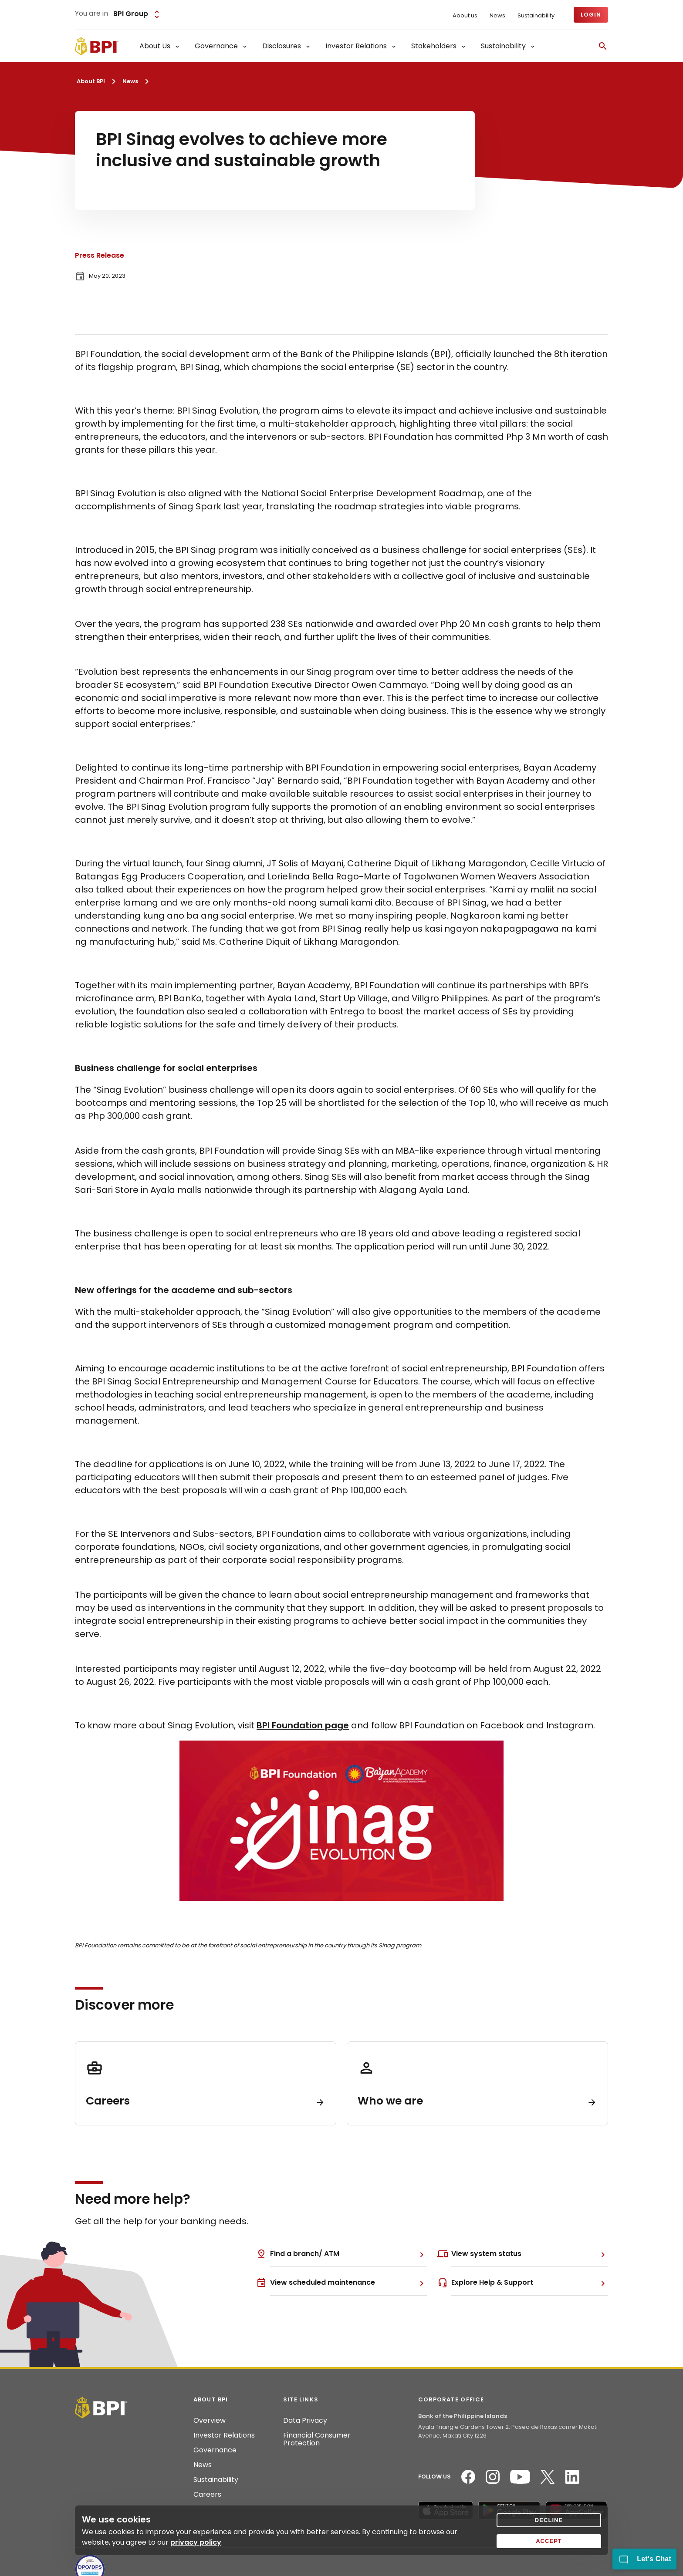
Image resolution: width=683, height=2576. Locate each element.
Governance (215, 2450)
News (497, 16)
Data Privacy (305, 2420)
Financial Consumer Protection (317, 2439)
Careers (207, 2495)
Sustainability (536, 16)
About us (465, 16)
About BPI (91, 81)
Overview (209, 2420)
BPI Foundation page (303, 1725)
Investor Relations (224, 2435)
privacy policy (195, 2542)
